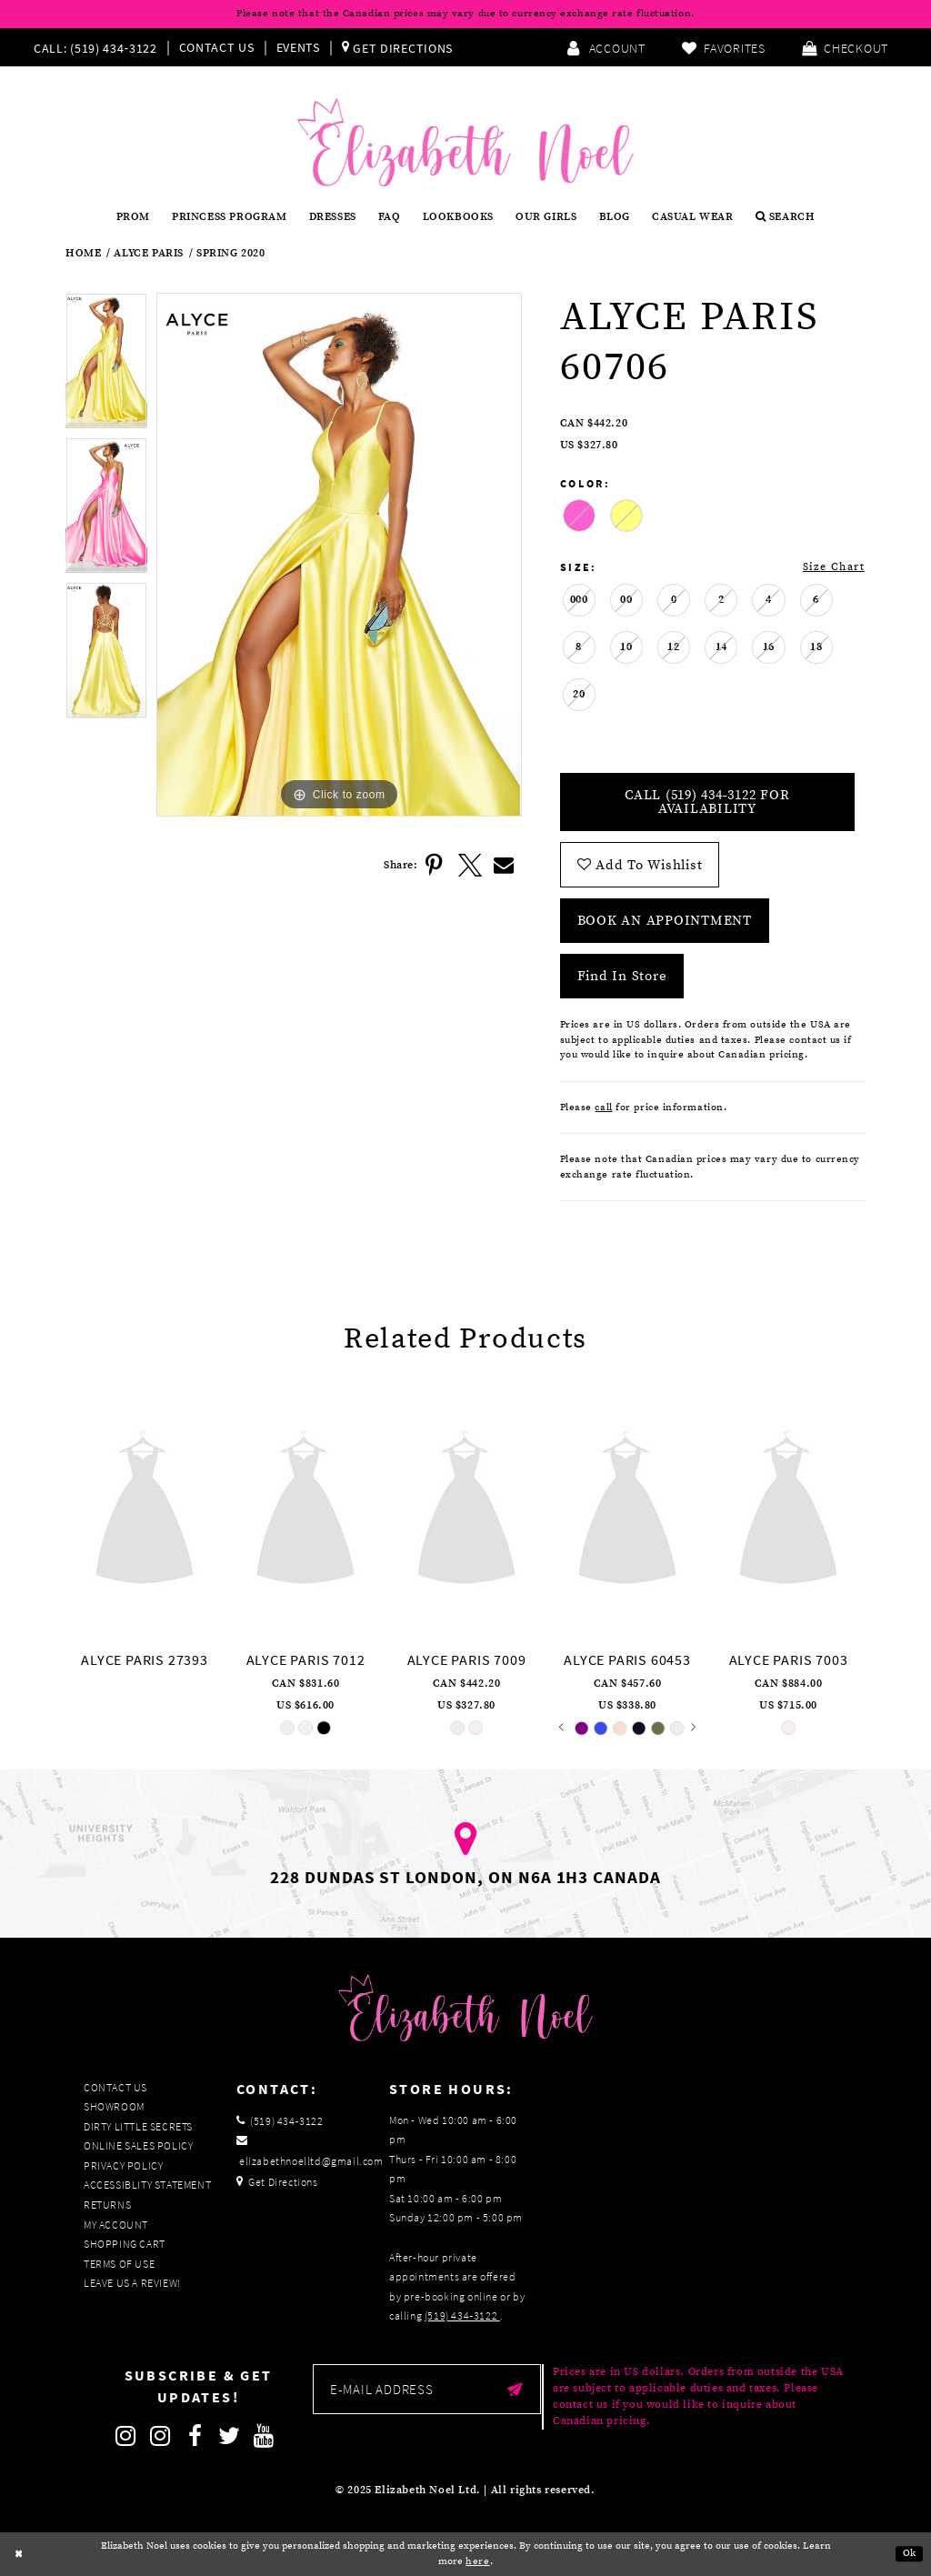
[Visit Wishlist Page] (724, 47)
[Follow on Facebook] (195, 2436)
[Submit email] (515, 2389)
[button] (845, 47)
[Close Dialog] (19, 2554)
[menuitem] (100, 47)
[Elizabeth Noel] (465, 142)
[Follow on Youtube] (264, 2436)
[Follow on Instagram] (126, 2436)
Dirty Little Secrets (138, 2126)
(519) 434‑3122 (462, 2315)
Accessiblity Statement (147, 2184)
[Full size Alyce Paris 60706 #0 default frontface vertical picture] (338, 555)
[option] (106, 365)
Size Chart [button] (834, 567)
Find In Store (622, 976)
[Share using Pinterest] (435, 865)
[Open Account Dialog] (606, 47)
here (477, 2561)
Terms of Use (119, 2263)
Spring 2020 (230, 253)
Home (83, 253)
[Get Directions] (397, 47)
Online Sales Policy (138, 2145)
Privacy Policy (123, 2165)
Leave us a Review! (132, 2283)
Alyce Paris (149, 253)
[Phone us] (93, 47)
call (603, 1107)
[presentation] (144, 1510)
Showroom (114, 2106)
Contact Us (217, 47)
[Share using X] (470, 865)
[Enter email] (427, 2389)
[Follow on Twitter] (230, 2436)
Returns (107, 2204)
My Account (116, 2224)
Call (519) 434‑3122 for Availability (707, 802)
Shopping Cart (124, 2243)
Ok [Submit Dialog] (909, 2554)
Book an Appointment (664, 920)
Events (298, 47)
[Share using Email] (504, 865)
